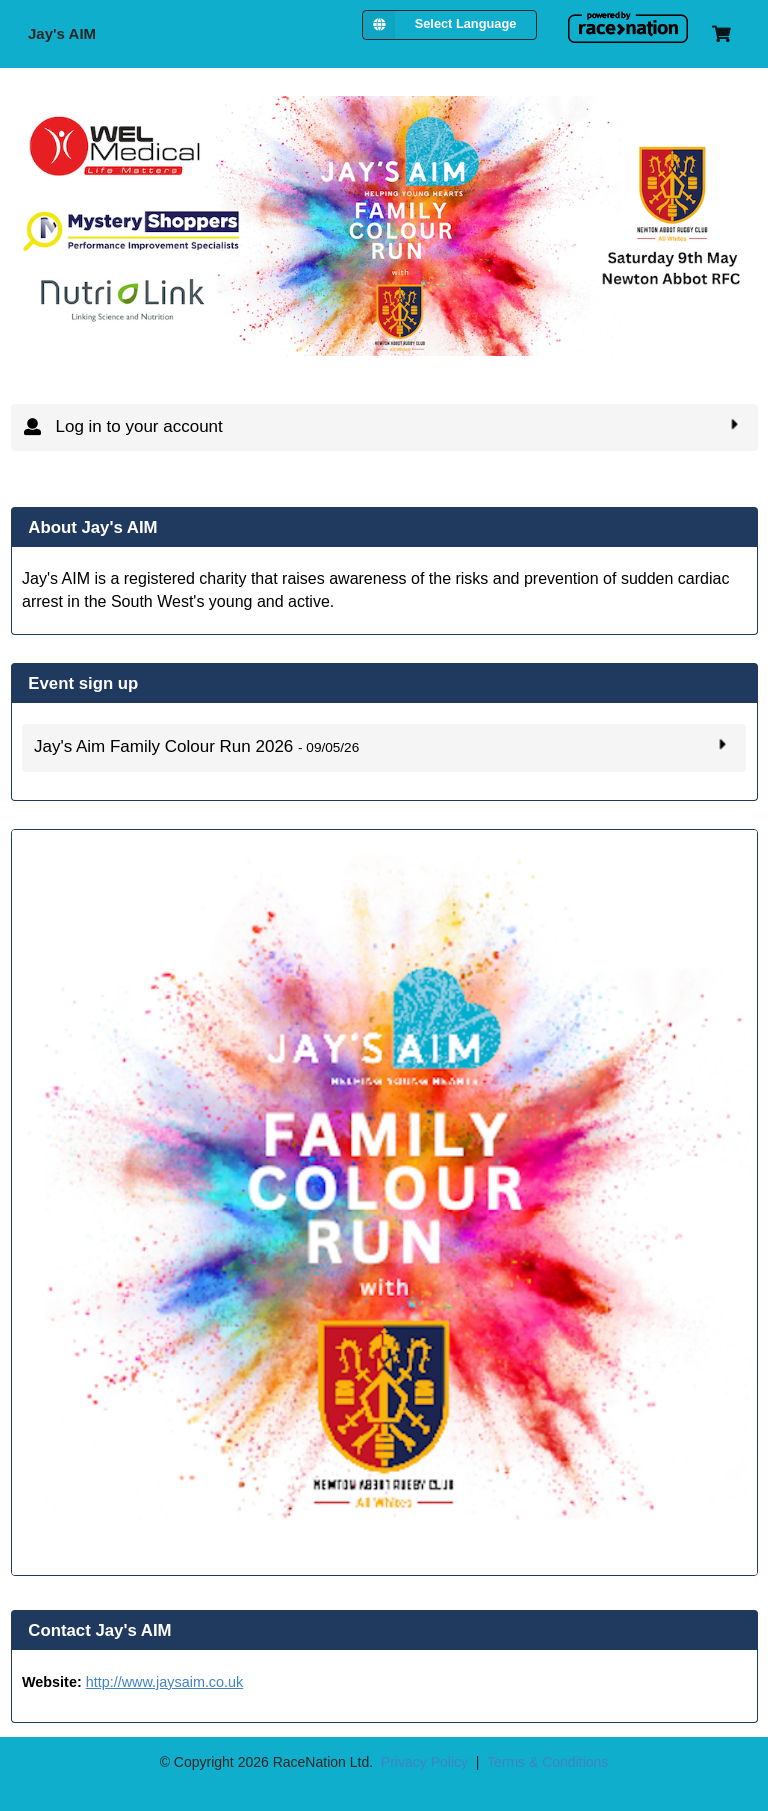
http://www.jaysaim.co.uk (165, 1682)
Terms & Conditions (547, 1762)
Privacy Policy (424, 1762)
